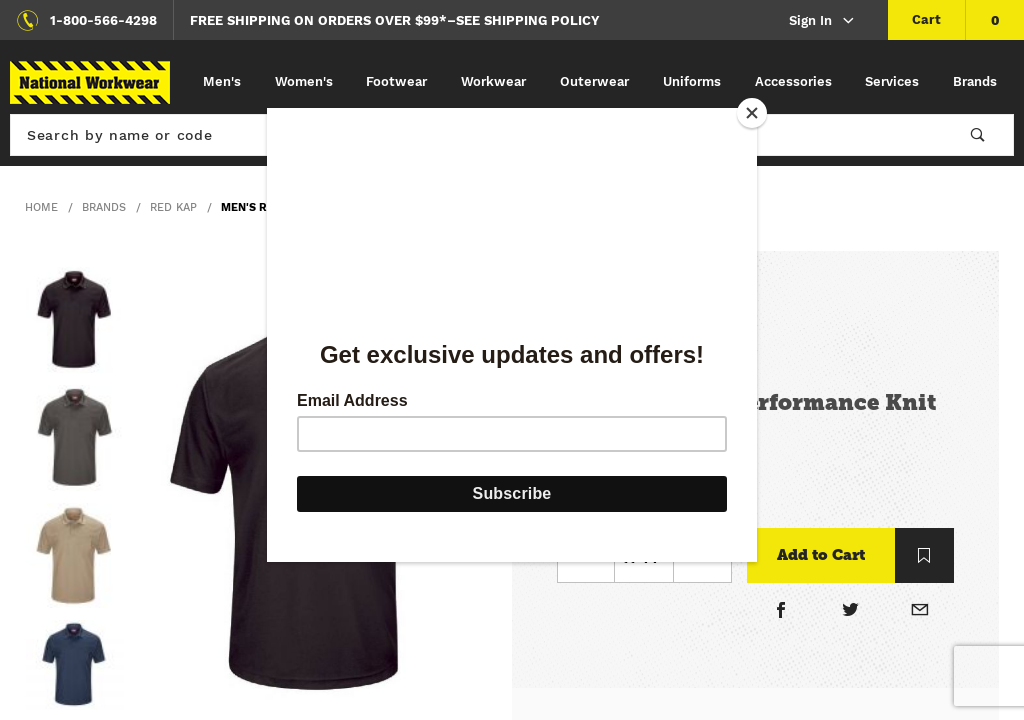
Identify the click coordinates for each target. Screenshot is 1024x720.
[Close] (752, 113)
